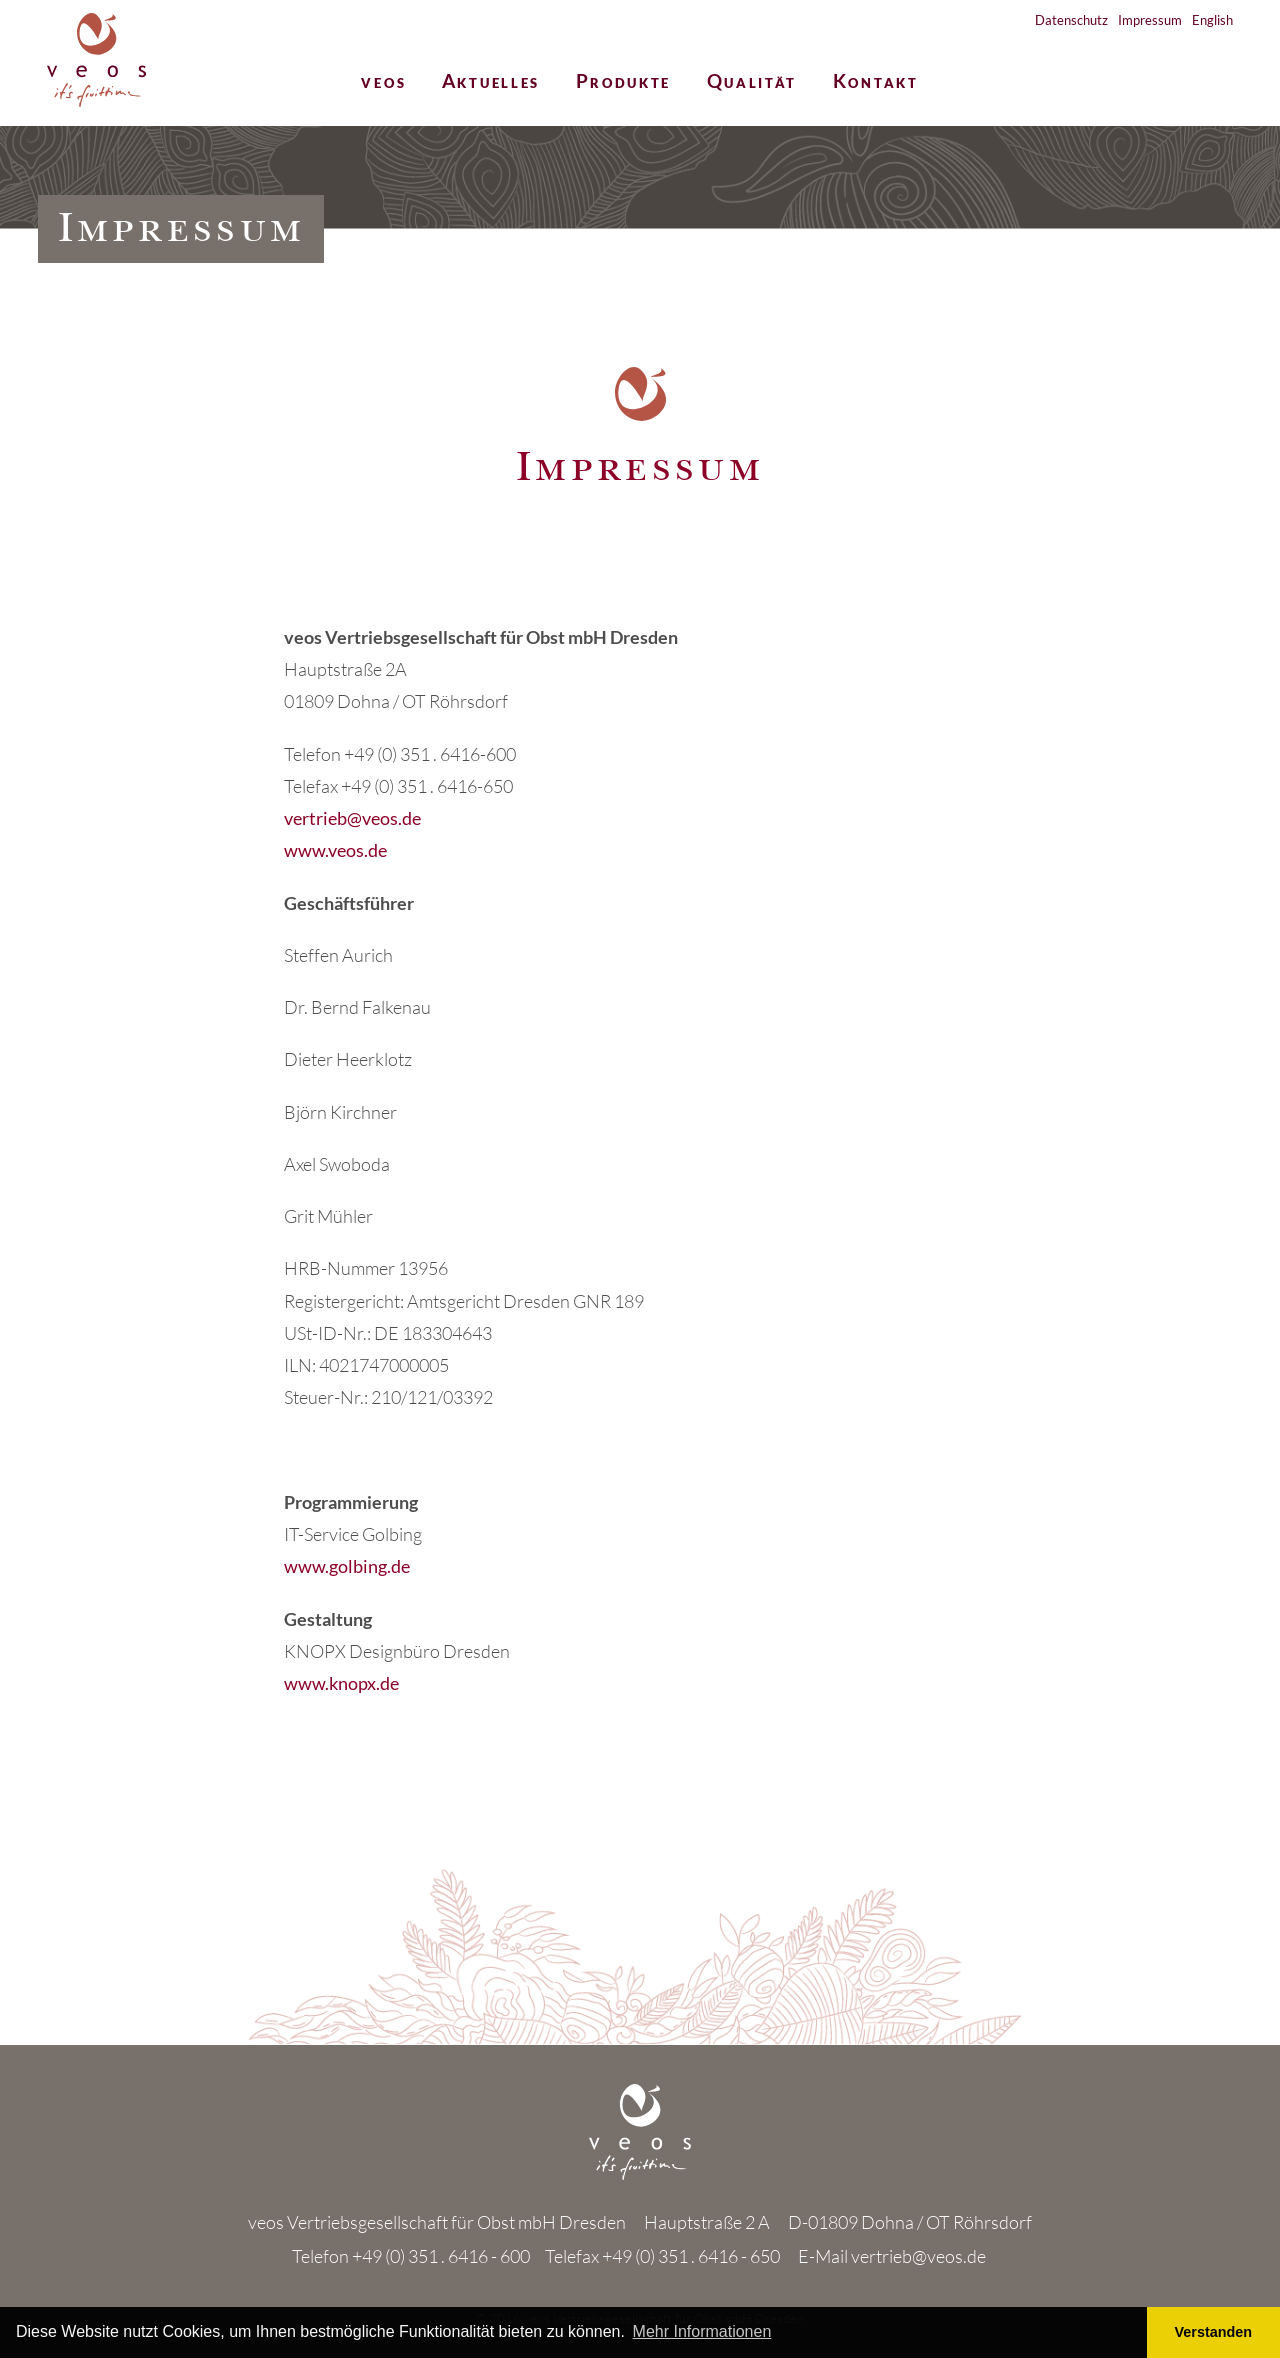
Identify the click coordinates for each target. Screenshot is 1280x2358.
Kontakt (876, 83)
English (1212, 20)
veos (383, 83)
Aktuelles (491, 83)
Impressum (1150, 20)
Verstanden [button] (1214, 2332)
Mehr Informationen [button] (702, 2331)
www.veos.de (335, 850)
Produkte (624, 83)
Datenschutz (1071, 20)
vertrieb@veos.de (352, 818)
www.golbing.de (347, 1566)
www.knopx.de (341, 1683)
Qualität (752, 83)
